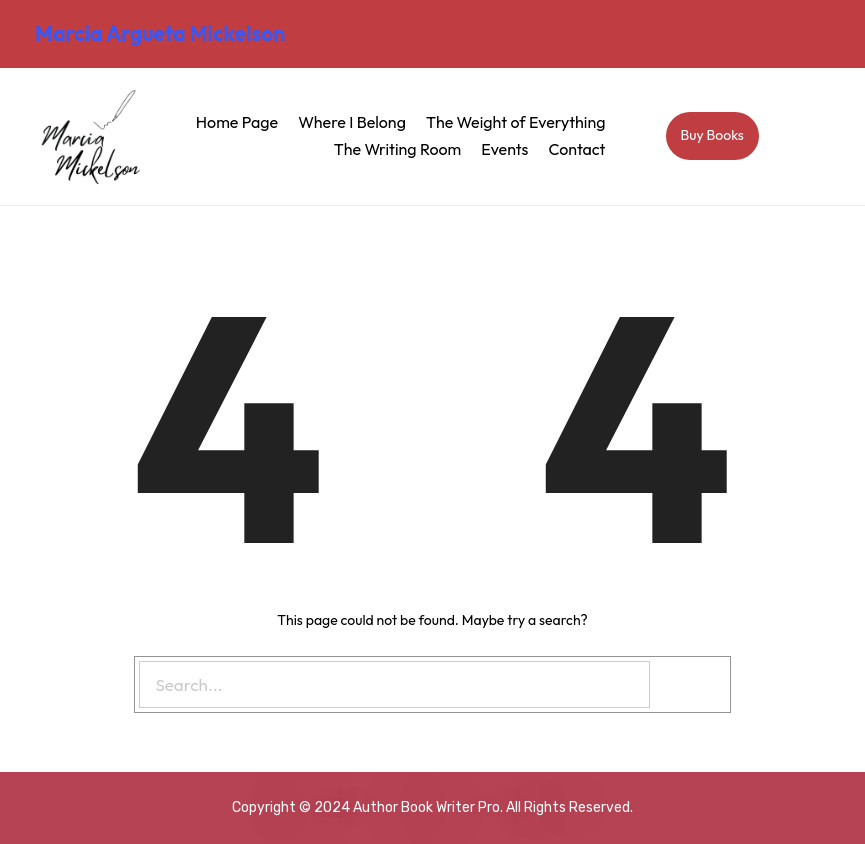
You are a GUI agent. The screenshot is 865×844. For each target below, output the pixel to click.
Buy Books (712, 135)
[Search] (692, 684)
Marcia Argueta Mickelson (160, 33)
